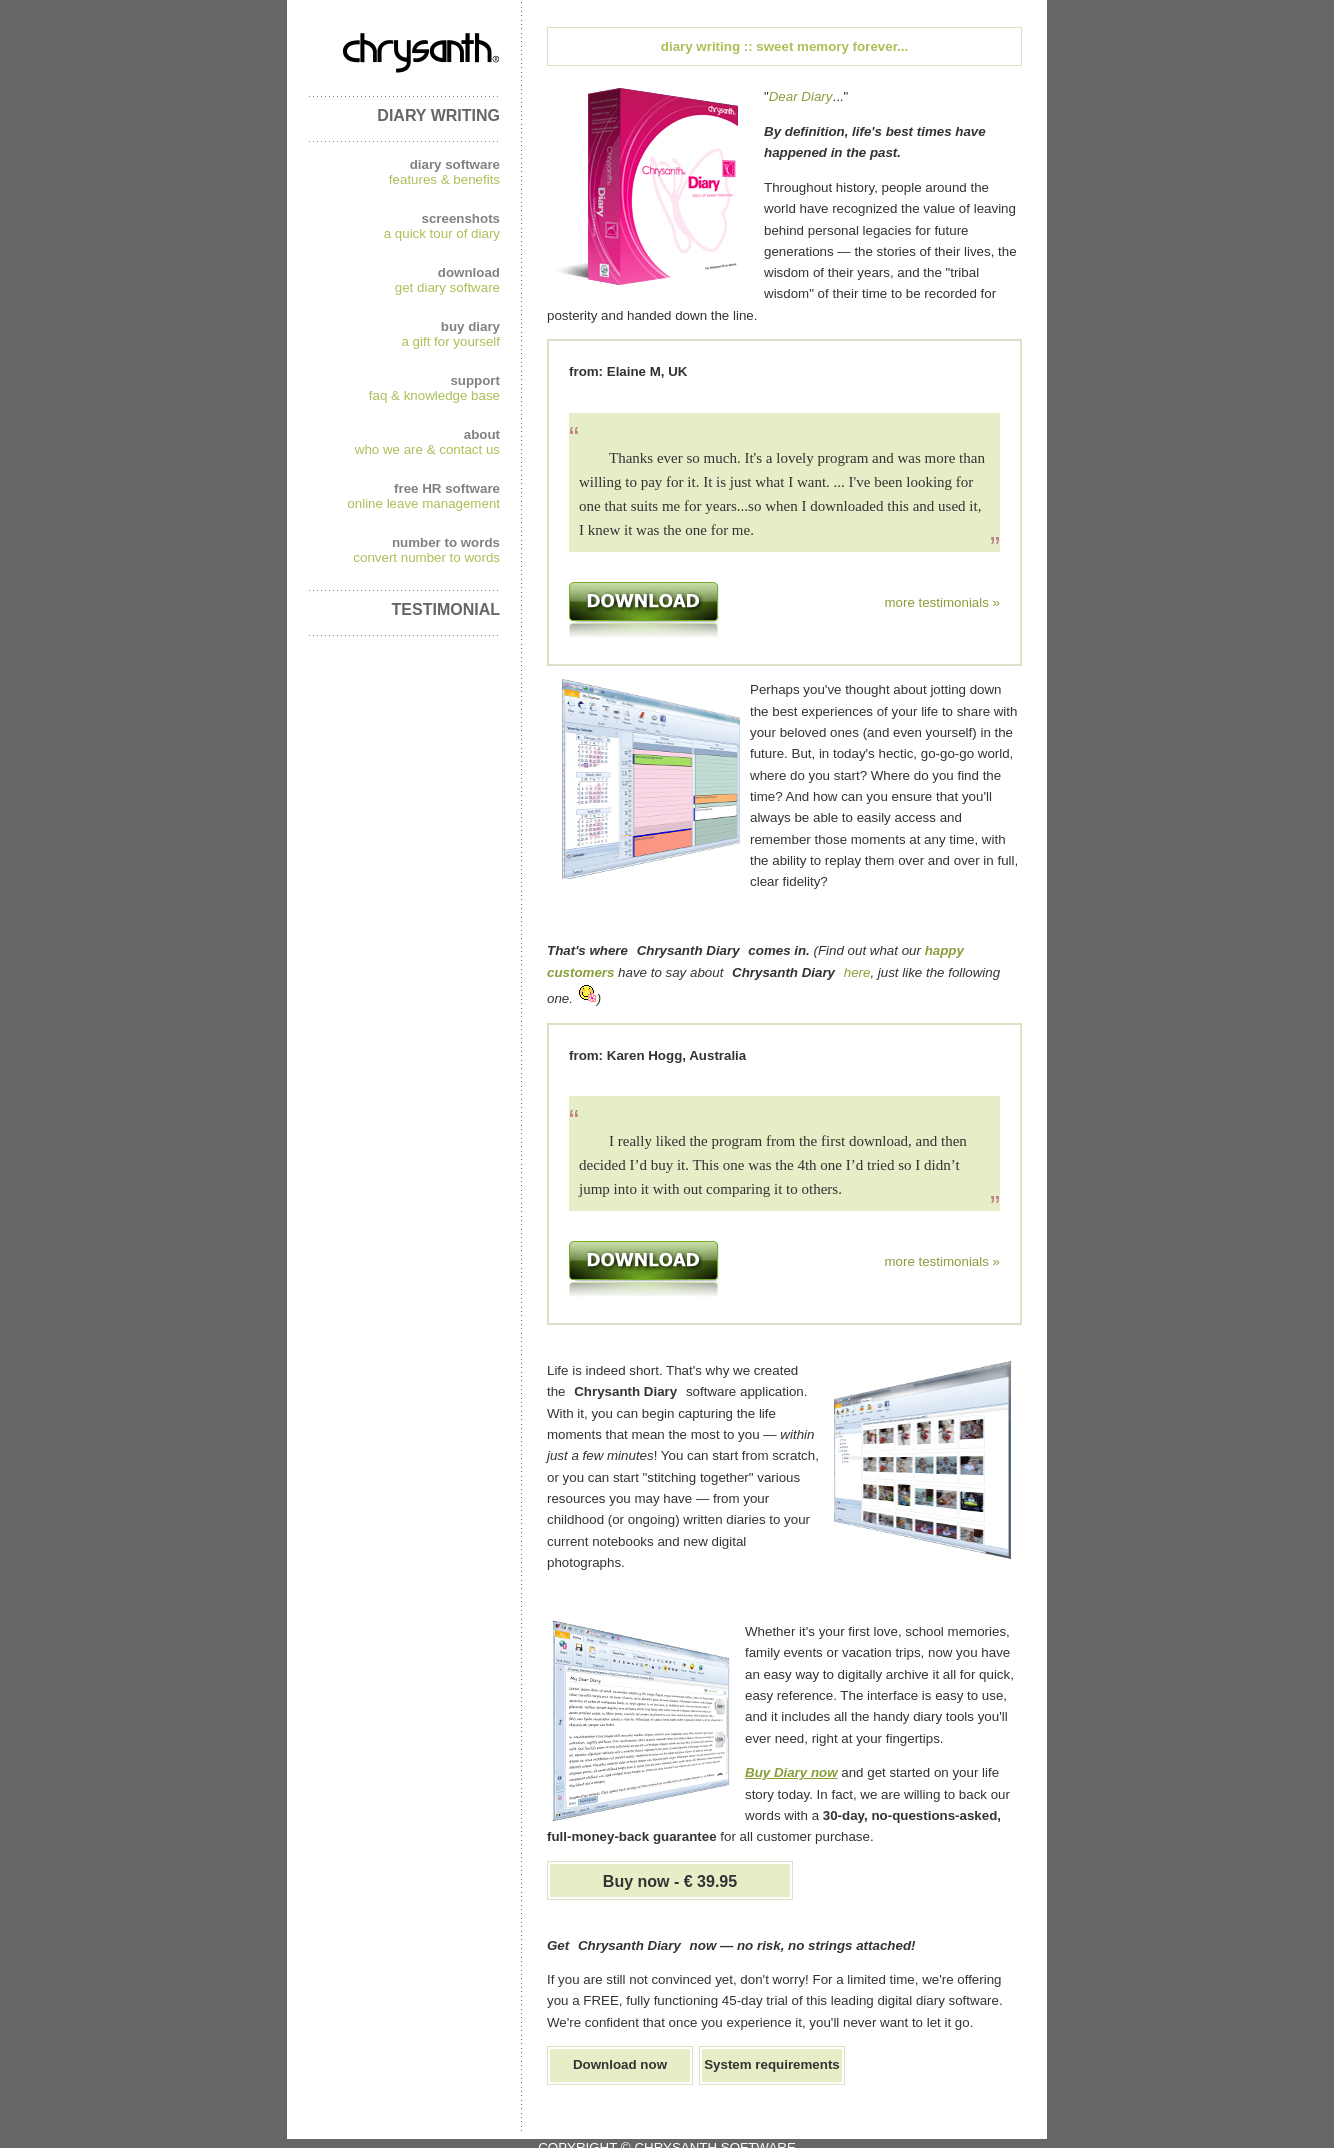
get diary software (447, 287)
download (469, 272)
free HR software (447, 488)
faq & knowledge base (434, 395)
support (475, 380)
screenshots (460, 218)
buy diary (470, 326)
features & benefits (444, 179)
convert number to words (426, 557)
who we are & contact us (427, 449)
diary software (455, 164)
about (482, 434)
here (857, 972)
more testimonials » (942, 602)
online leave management (423, 503)
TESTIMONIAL (446, 609)
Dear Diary (801, 96)
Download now (620, 2064)
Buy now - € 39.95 (670, 1881)
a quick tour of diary (442, 233)
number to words (446, 542)
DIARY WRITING (438, 115)
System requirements (772, 2064)
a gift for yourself (450, 341)
